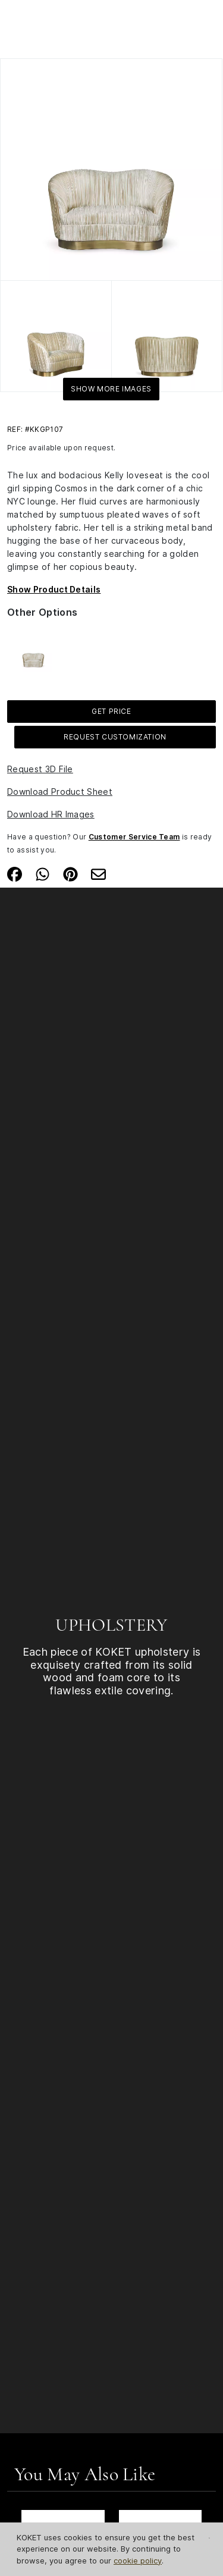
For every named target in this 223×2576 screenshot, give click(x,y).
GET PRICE (111, 711)
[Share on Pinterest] (70, 873)
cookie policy (138, 2560)
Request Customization (115, 736)
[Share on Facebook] (14, 873)
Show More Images (111, 388)
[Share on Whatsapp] (42, 873)
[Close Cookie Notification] (209, 2537)
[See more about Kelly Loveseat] (33, 652)
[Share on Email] (98, 873)
